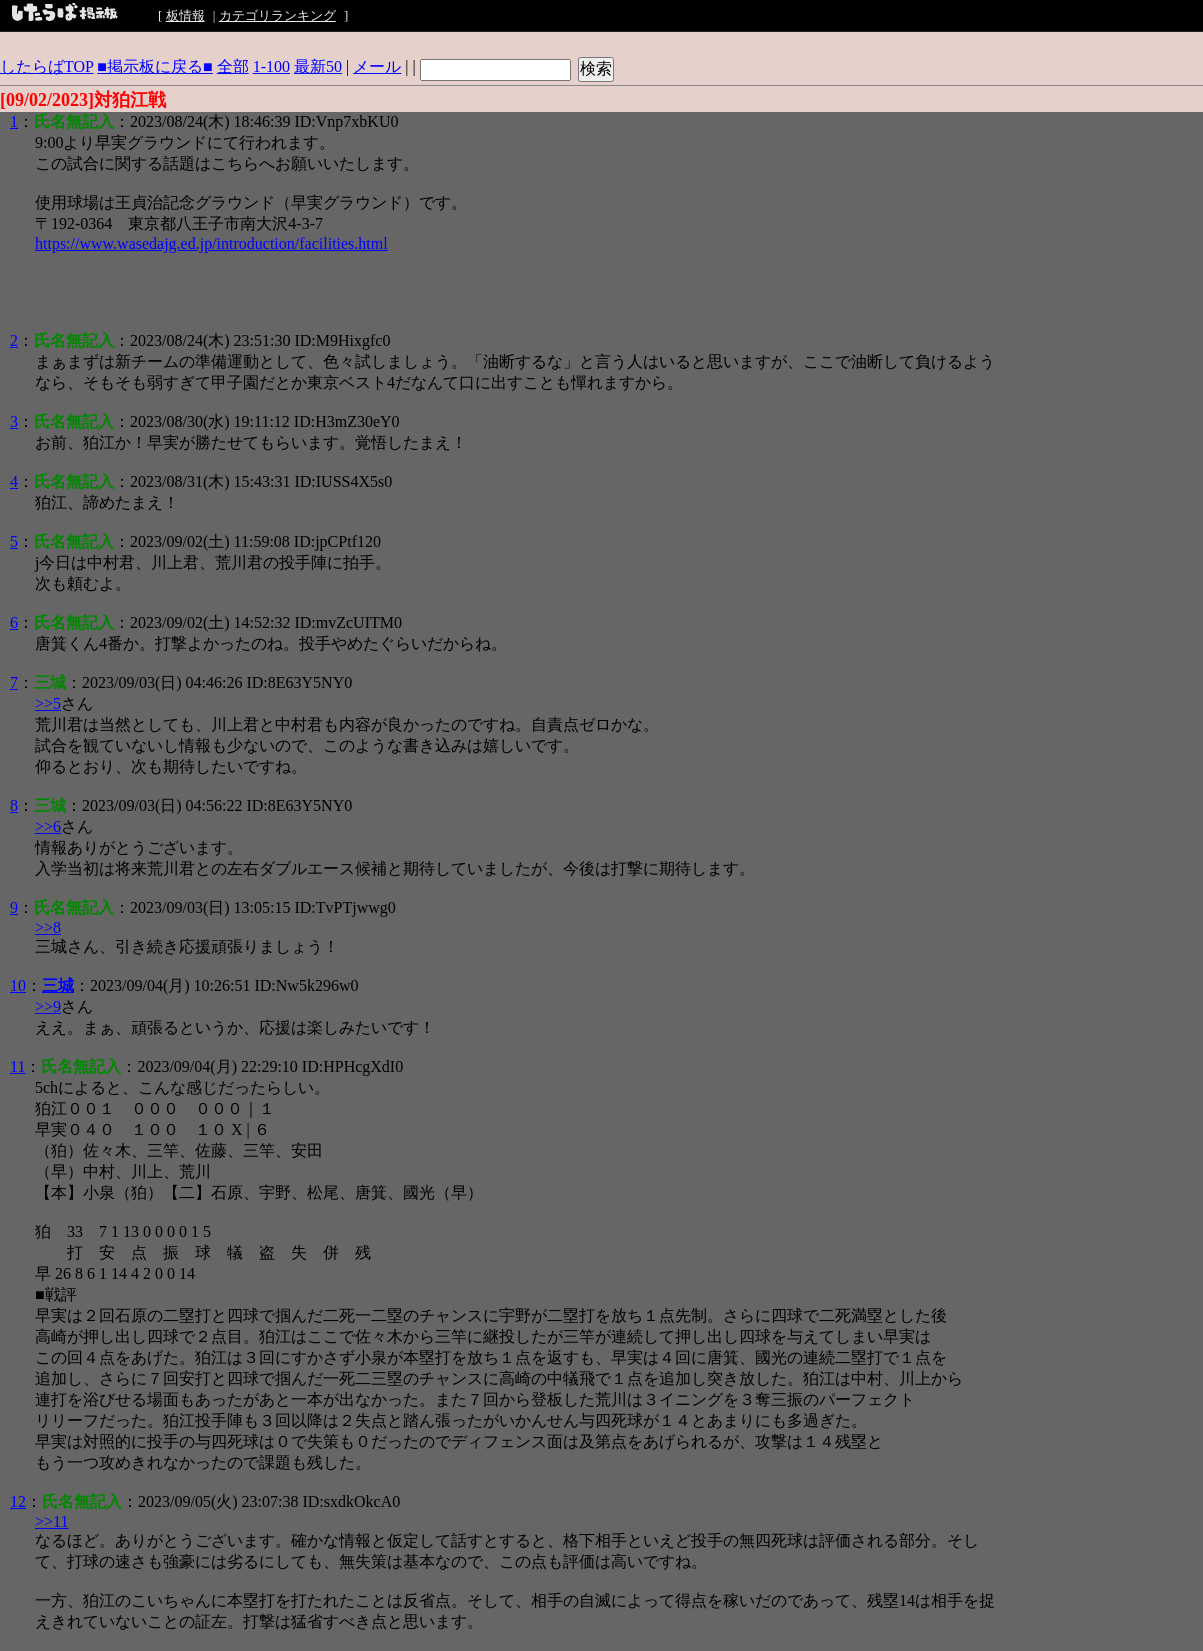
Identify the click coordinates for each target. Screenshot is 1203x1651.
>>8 (48, 927)
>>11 (51, 1521)
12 (18, 1501)
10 (18, 985)
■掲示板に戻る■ (154, 66)
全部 (233, 66)
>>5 (48, 703)
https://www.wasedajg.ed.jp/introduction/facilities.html (211, 243)
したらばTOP (46, 66)
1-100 (271, 66)
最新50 (318, 66)
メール (377, 66)
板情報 (185, 15)
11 (17, 1066)
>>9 (48, 1006)
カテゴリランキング (277, 15)
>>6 (48, 826)
